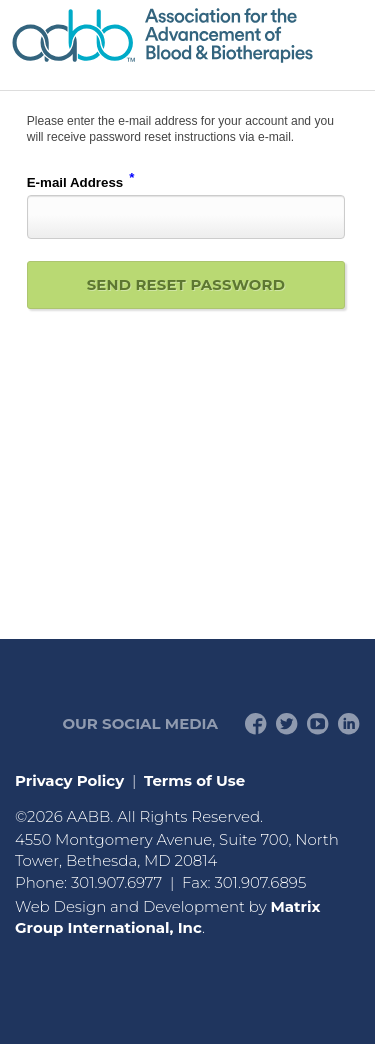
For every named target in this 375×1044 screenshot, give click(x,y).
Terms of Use (194, 780)
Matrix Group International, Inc (167, 917)
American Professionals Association (187, 35)
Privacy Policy (69, 780)
